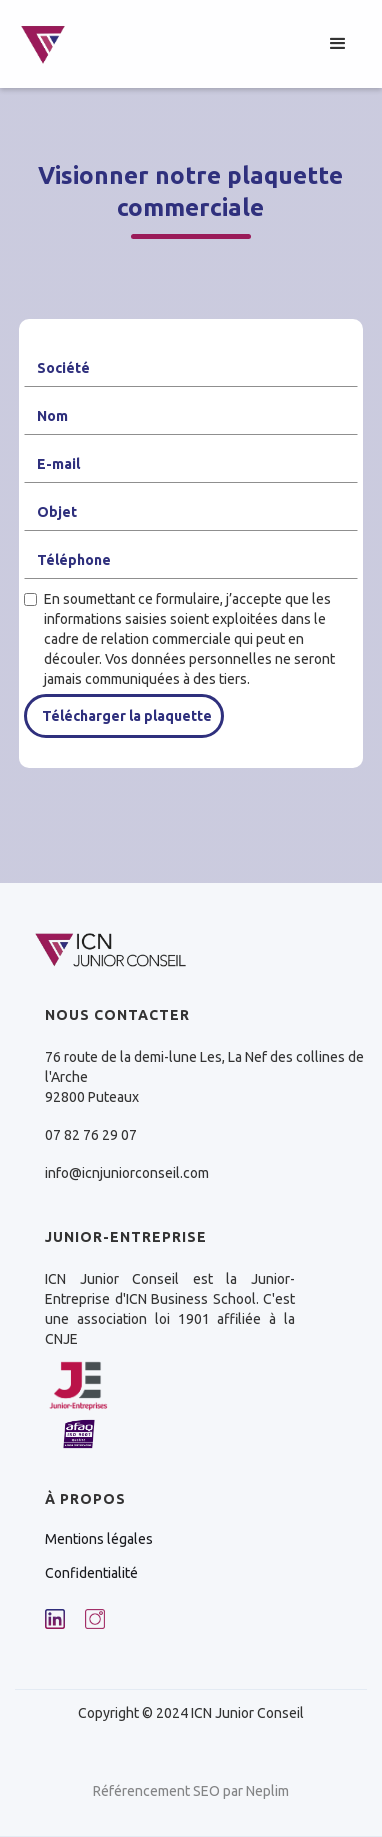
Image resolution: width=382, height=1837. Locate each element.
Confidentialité (91, 1573)
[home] (43, 44)
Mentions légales (99, 1539)
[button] (338, 44)
